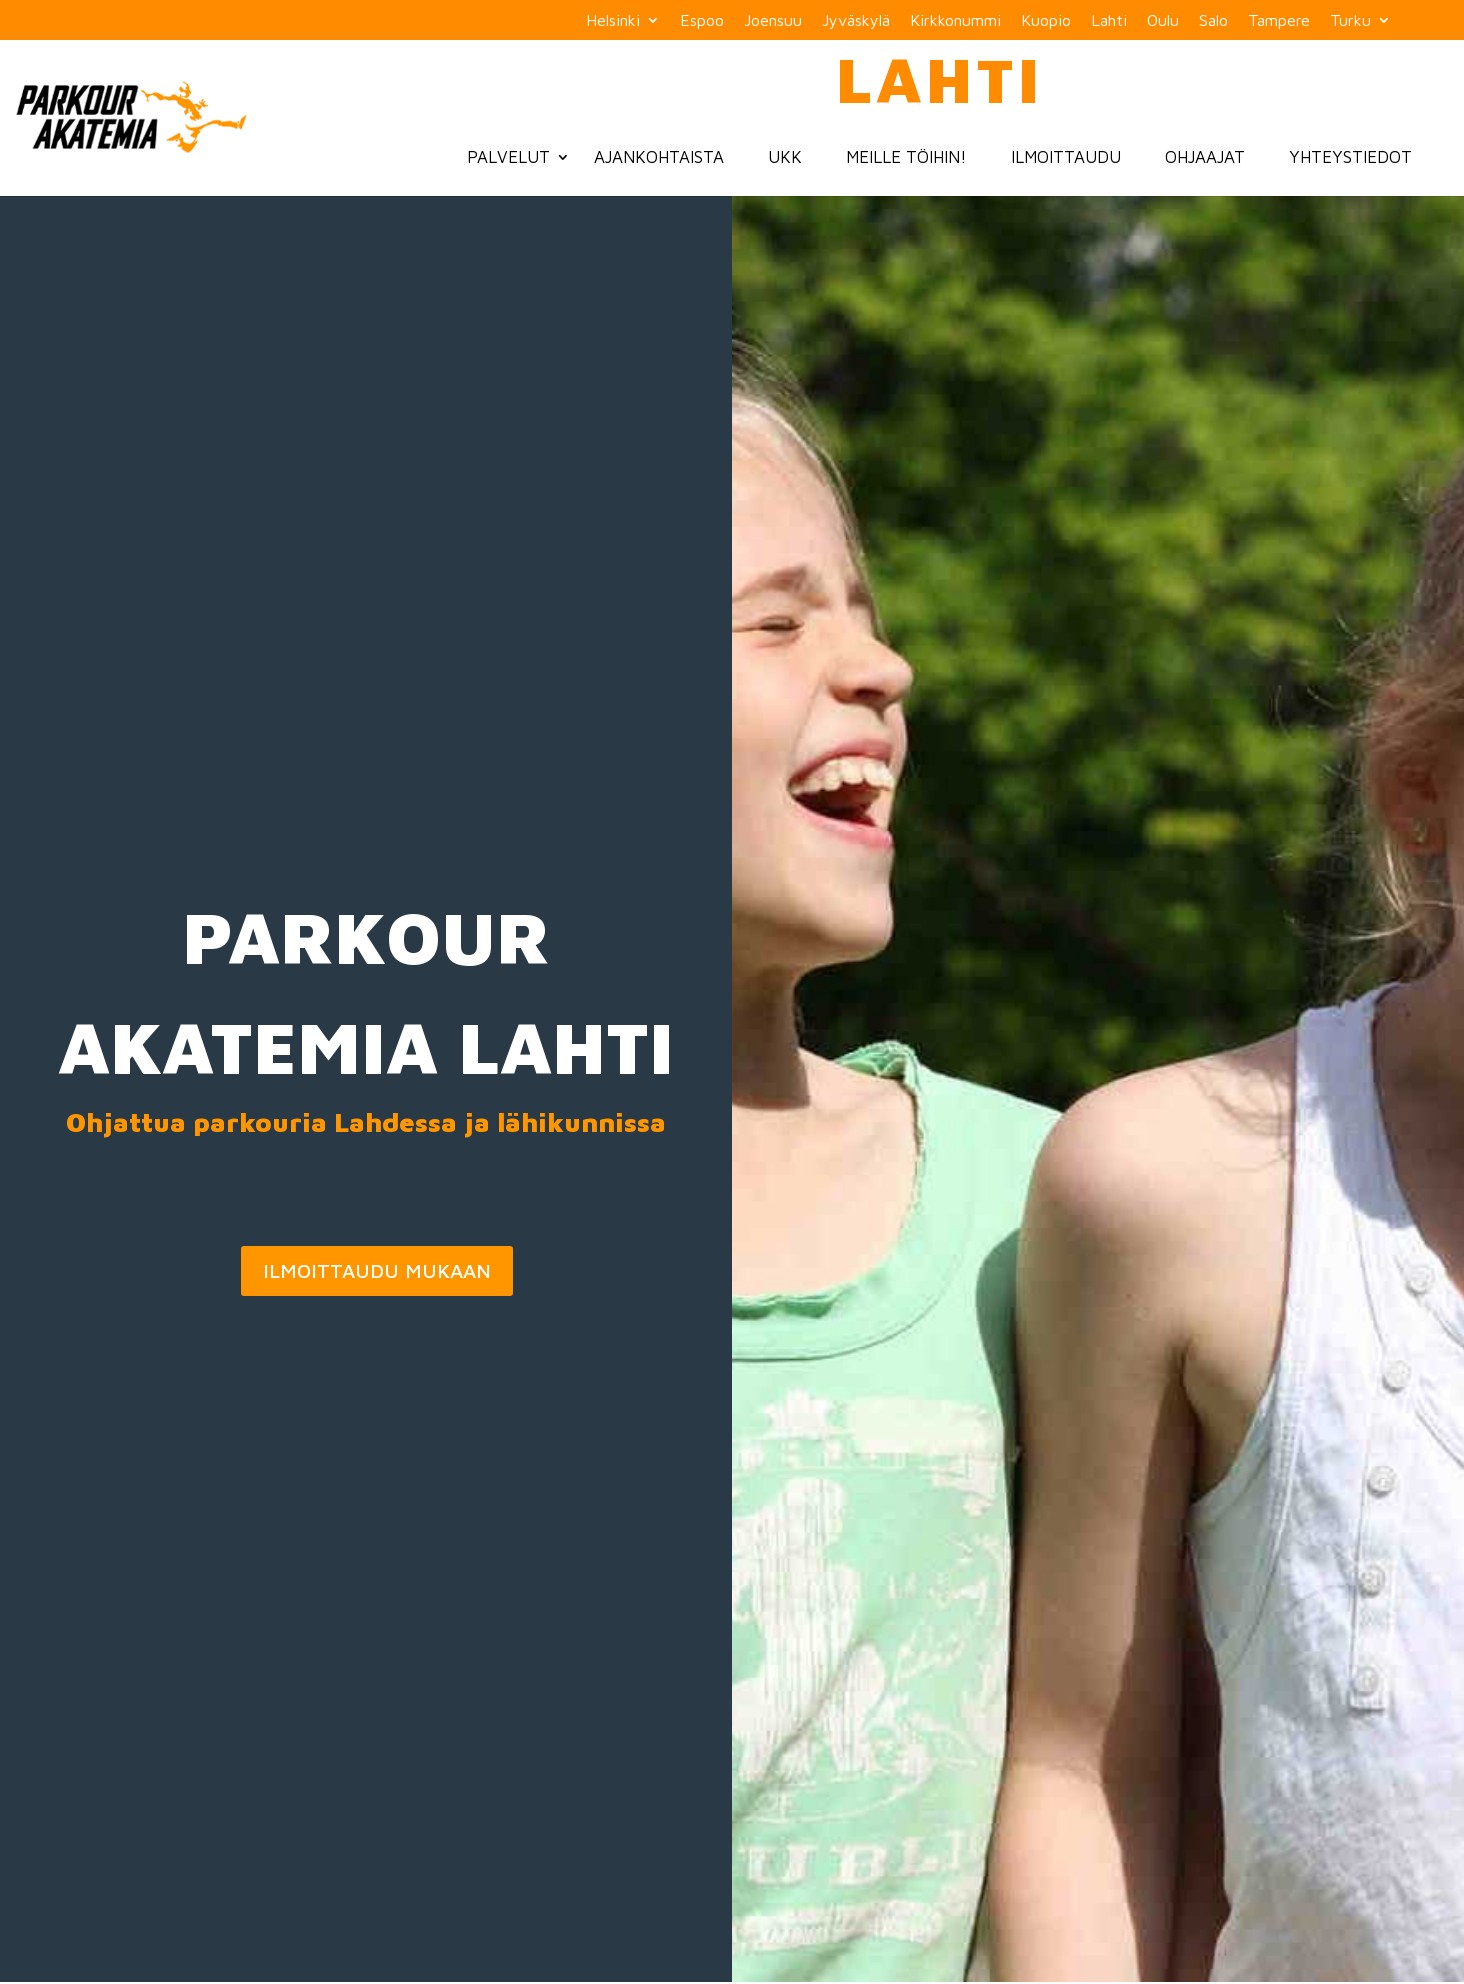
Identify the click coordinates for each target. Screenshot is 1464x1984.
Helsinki (613, 20)
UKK (785, 157)
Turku (1350, 20)
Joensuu (773, 20)
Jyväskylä (856, 20)
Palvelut (508, 157)
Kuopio (1046, 20)
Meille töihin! (906, 157)
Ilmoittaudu (1066, 157)
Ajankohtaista (659, 157)
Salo (1213, 20)
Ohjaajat (1205, 157)
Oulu (1163, 20)
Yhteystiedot (1350, 157)
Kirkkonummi (955, 20)
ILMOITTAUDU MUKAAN (377, 1270)
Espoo (702, 20)
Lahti (1109, 20)
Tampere (1279, 20)
